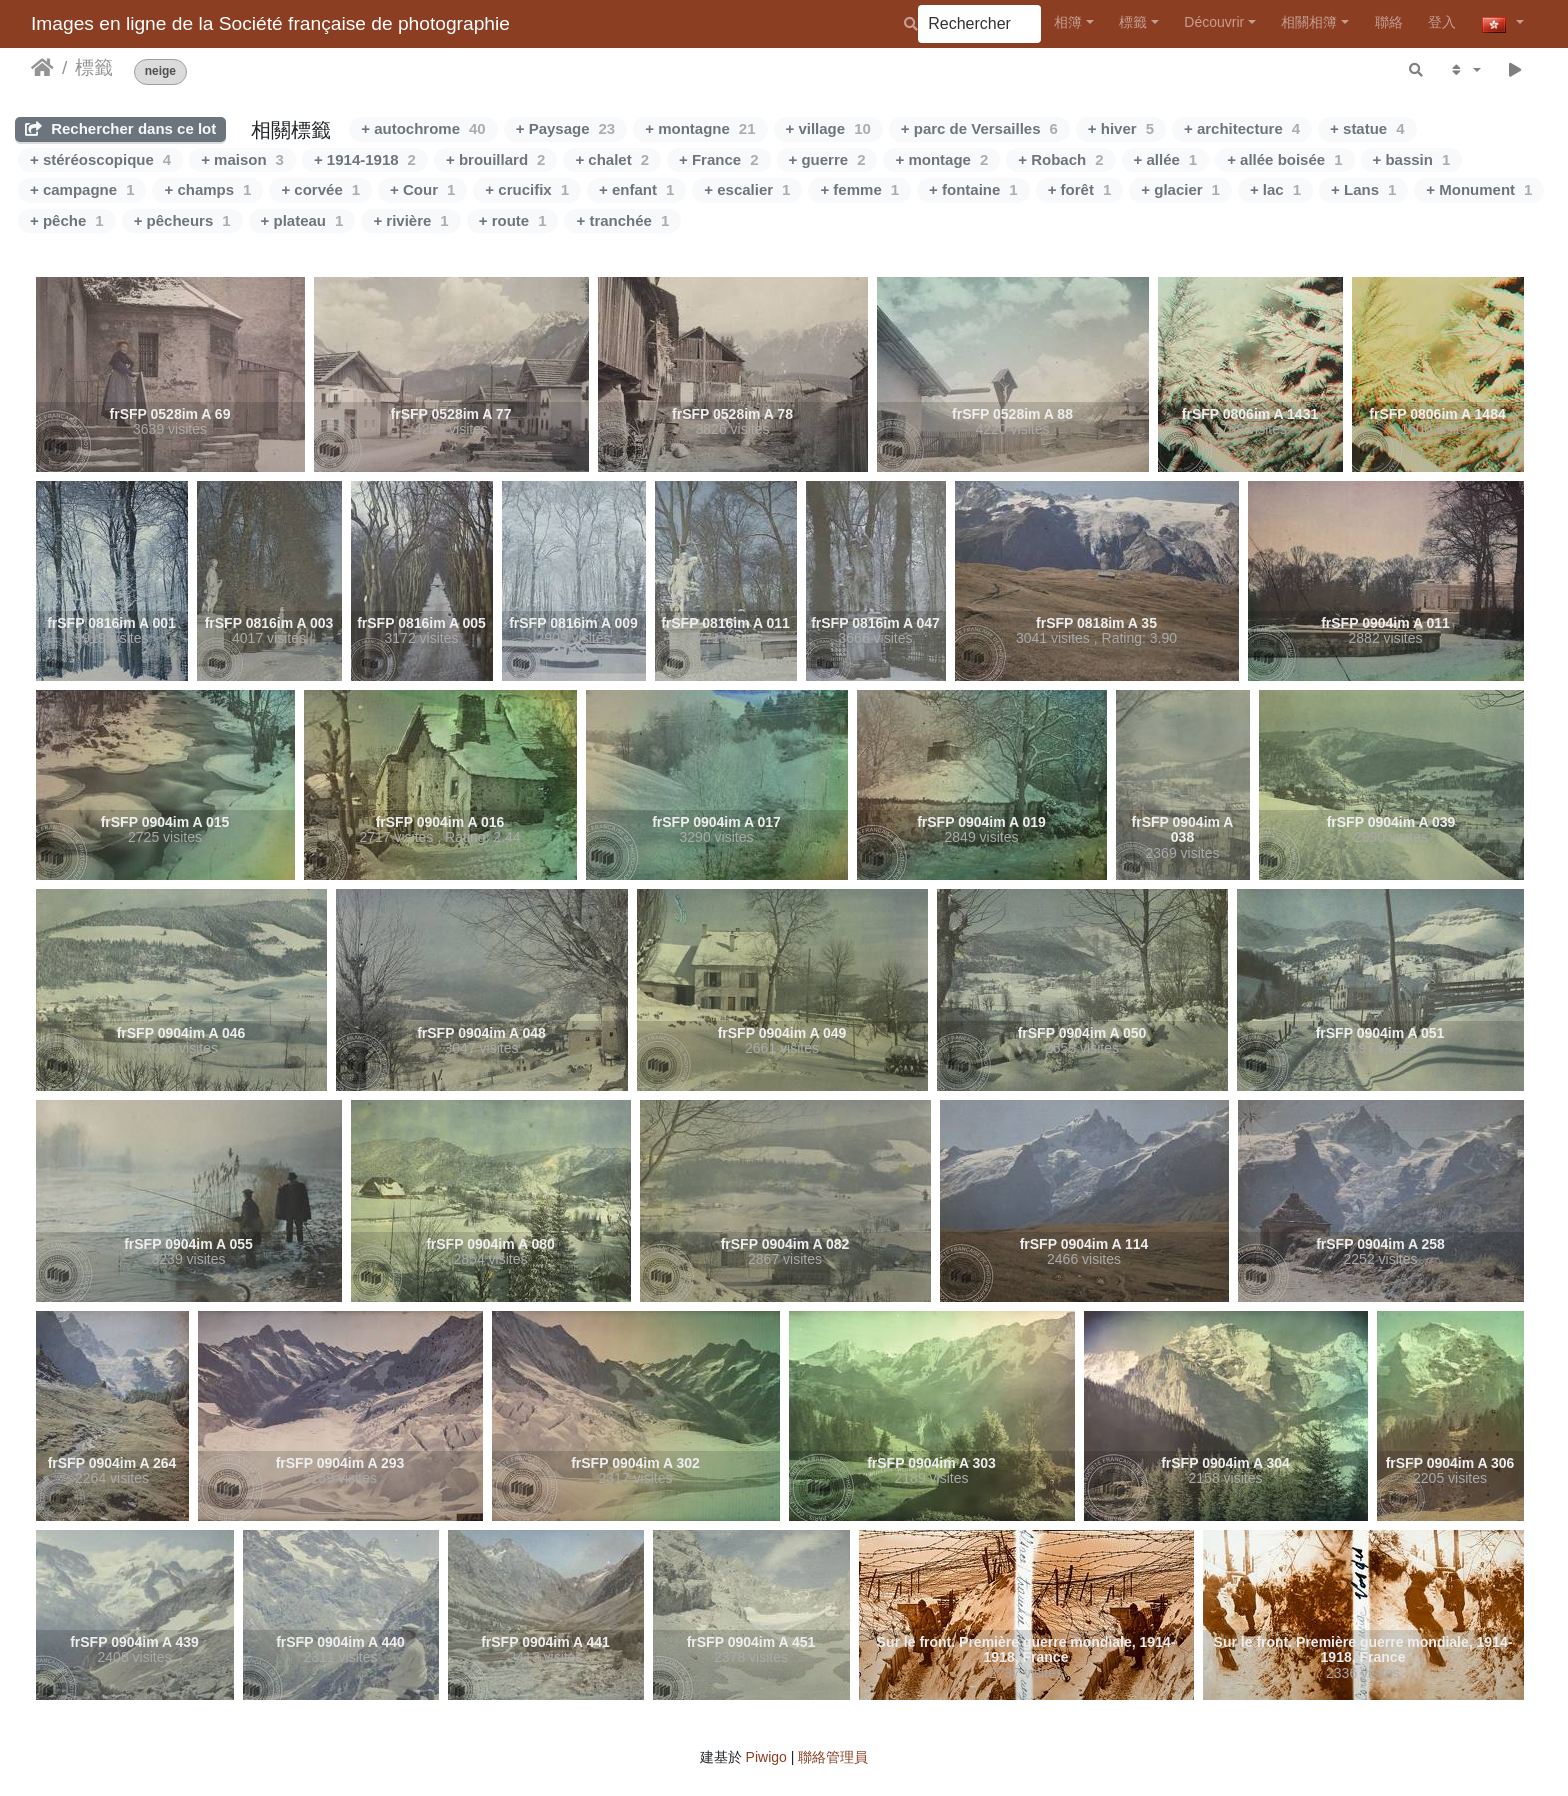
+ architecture (1242, 128)
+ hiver (1121, 128)
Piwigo (766, 1757)
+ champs (207, 189)
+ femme (859, 189)
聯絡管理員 (833, 1757)
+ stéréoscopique (100, 159)
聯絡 (1389, 22)
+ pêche (67, 220)
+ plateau (302, 220)
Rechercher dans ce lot (120, 128)
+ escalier (747, 189)
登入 (1442, 22)
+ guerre (827, 159)
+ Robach (1060, 159)
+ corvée (320, 189)
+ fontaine (973, 189)
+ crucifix (527, 189)
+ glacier (1180, 189)
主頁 (42, 68)
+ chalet (612, 159)
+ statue (1367, 128)
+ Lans (1363, 189)
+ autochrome (423, 128)
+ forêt (1080, 189)
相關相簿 (1309, 22)
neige (160, 71)
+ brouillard (495, 159)
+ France (718, 159)
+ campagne (82, 189)
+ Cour (422, 189)
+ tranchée (622, 220)
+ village (828, 128)
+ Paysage (566, 128)
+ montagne (700, 128)
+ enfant (636, 189)
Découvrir (1214, 22)
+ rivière (410, 220)
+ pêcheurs (182, 220)
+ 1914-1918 (365, 159)
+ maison (242, 159)
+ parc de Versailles (979, 128)
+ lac (1275, 189)
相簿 (1068, 22)
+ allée (1166, 159)
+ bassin (1412, 159)
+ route (513, 220)
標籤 (1133, 22)
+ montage (941, 159)
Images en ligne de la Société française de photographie (270, 23)
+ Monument (1479, 189)
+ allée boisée (1284, 159)
